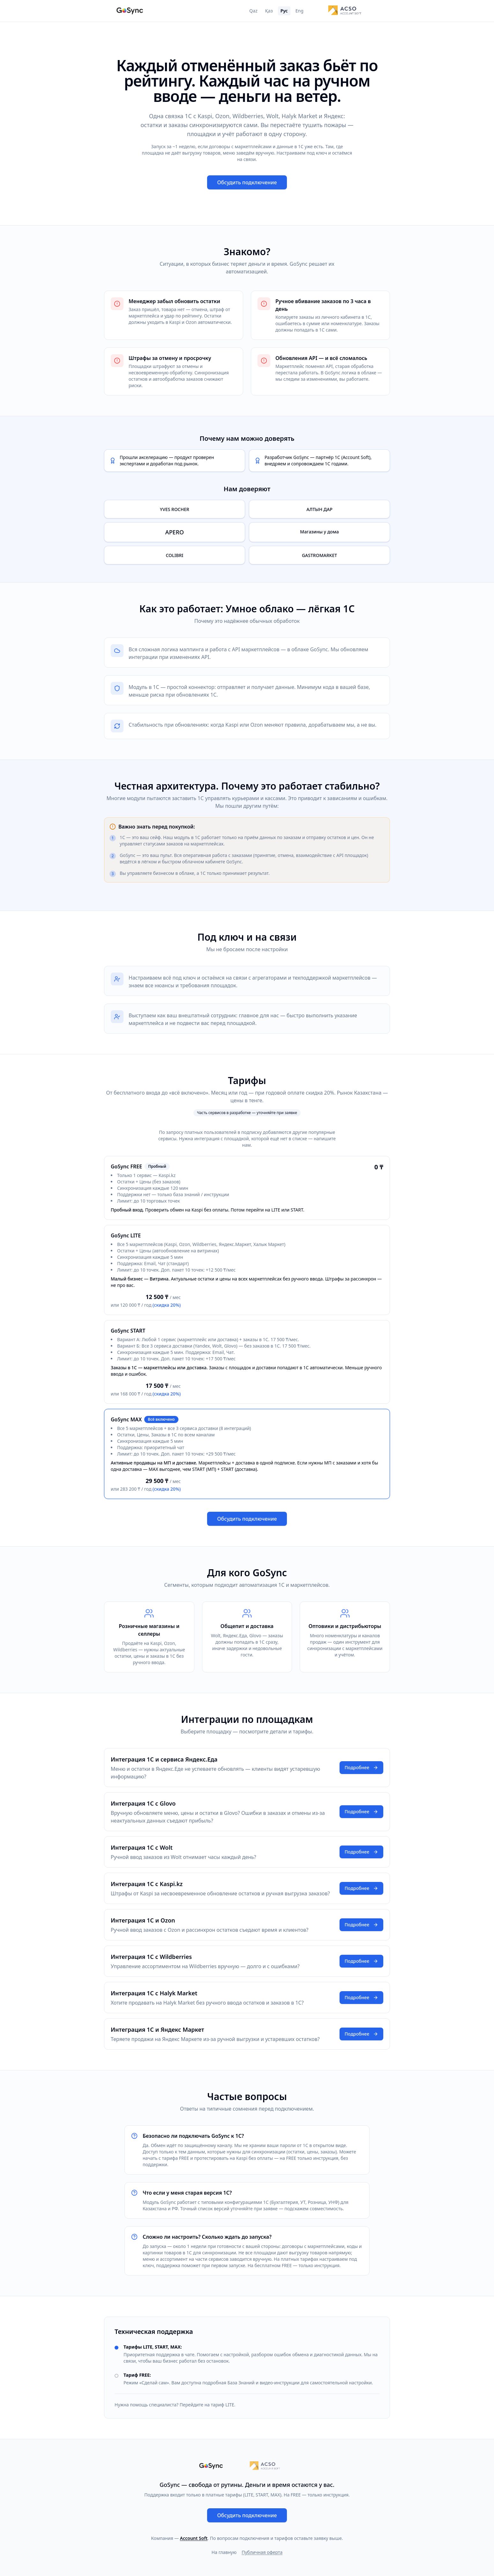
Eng (299, 11)
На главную (224, 2552)
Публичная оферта (262, 2552)
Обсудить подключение (247, 182)
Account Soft (194, 2538)
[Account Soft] (345, 11)
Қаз (269, 11)
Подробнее (361, 1767)
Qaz (253, 11)
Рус (284, 11)
